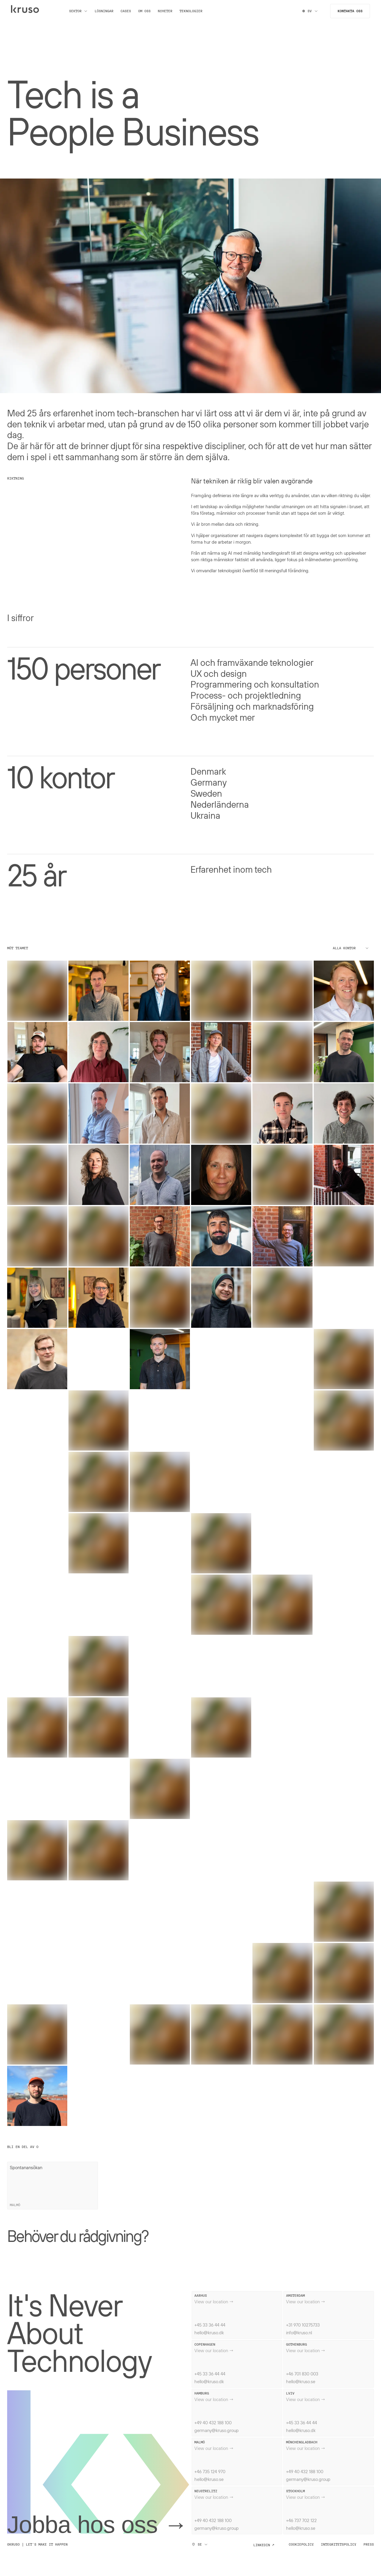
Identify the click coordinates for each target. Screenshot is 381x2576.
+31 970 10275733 (303, 2325)
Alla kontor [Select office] (351, 948)
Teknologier (194, 14)
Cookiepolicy (301, 2544)
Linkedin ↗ (263, 2545)
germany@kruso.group (216, 2430)
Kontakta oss (346, 14)
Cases (129, 14)
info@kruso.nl (299, 2332)
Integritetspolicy (338, 2544)
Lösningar (107, 14)
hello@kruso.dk (209, 2332)
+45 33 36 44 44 (209, 2325)
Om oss (147, 14)
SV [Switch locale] (307, 14)
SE (200, 2544)
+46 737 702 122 (301, 2520)
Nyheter (168, 14)
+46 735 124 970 (209, 2471)
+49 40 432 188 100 (213, 2422)
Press (368, 2544)
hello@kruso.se (300, 2381)
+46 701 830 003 (302, 2374)
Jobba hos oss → (97, 2525)
